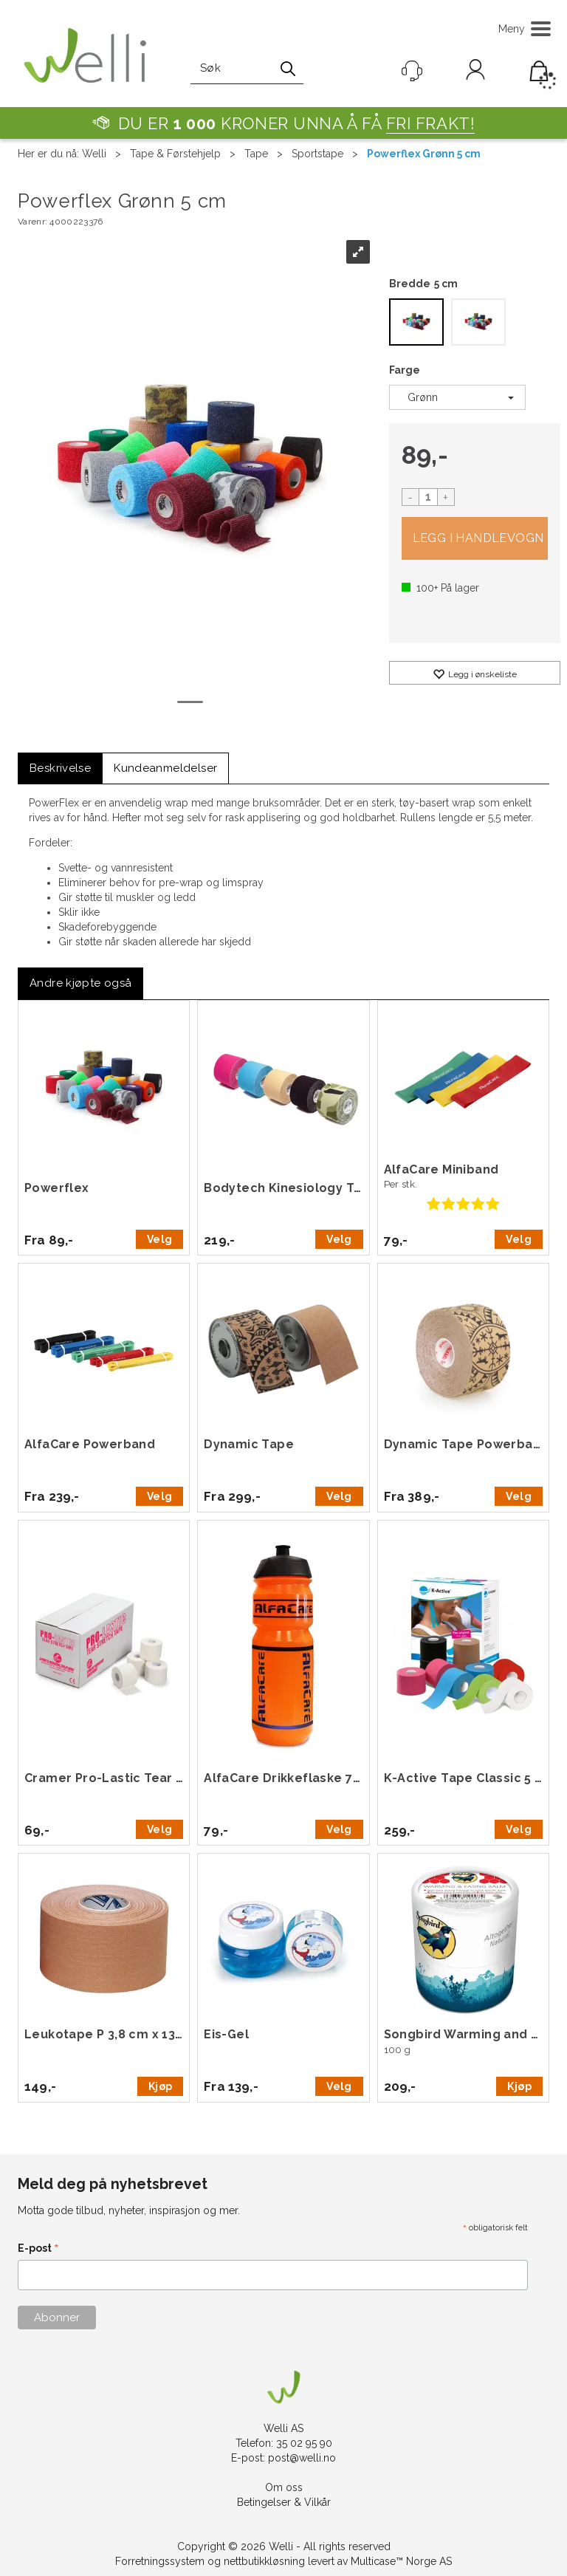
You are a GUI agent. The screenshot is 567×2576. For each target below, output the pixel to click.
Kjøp (475, 538)
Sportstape (317, 154)
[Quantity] (428, 497)
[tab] (60, 768)
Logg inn (475, 72)
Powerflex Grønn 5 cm (424, 154)
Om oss (284, 2487)
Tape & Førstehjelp (175, 154)
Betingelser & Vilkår (284, 2502)
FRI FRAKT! (430, 123)
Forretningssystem (160, 2561)
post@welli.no (302, 2458)
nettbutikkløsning (264, 2561)
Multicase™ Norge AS (401, 2561)
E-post (38, 2249)
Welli (94, 154)
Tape (256, 154)
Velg (159, 1239)
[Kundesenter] (412, 71)
